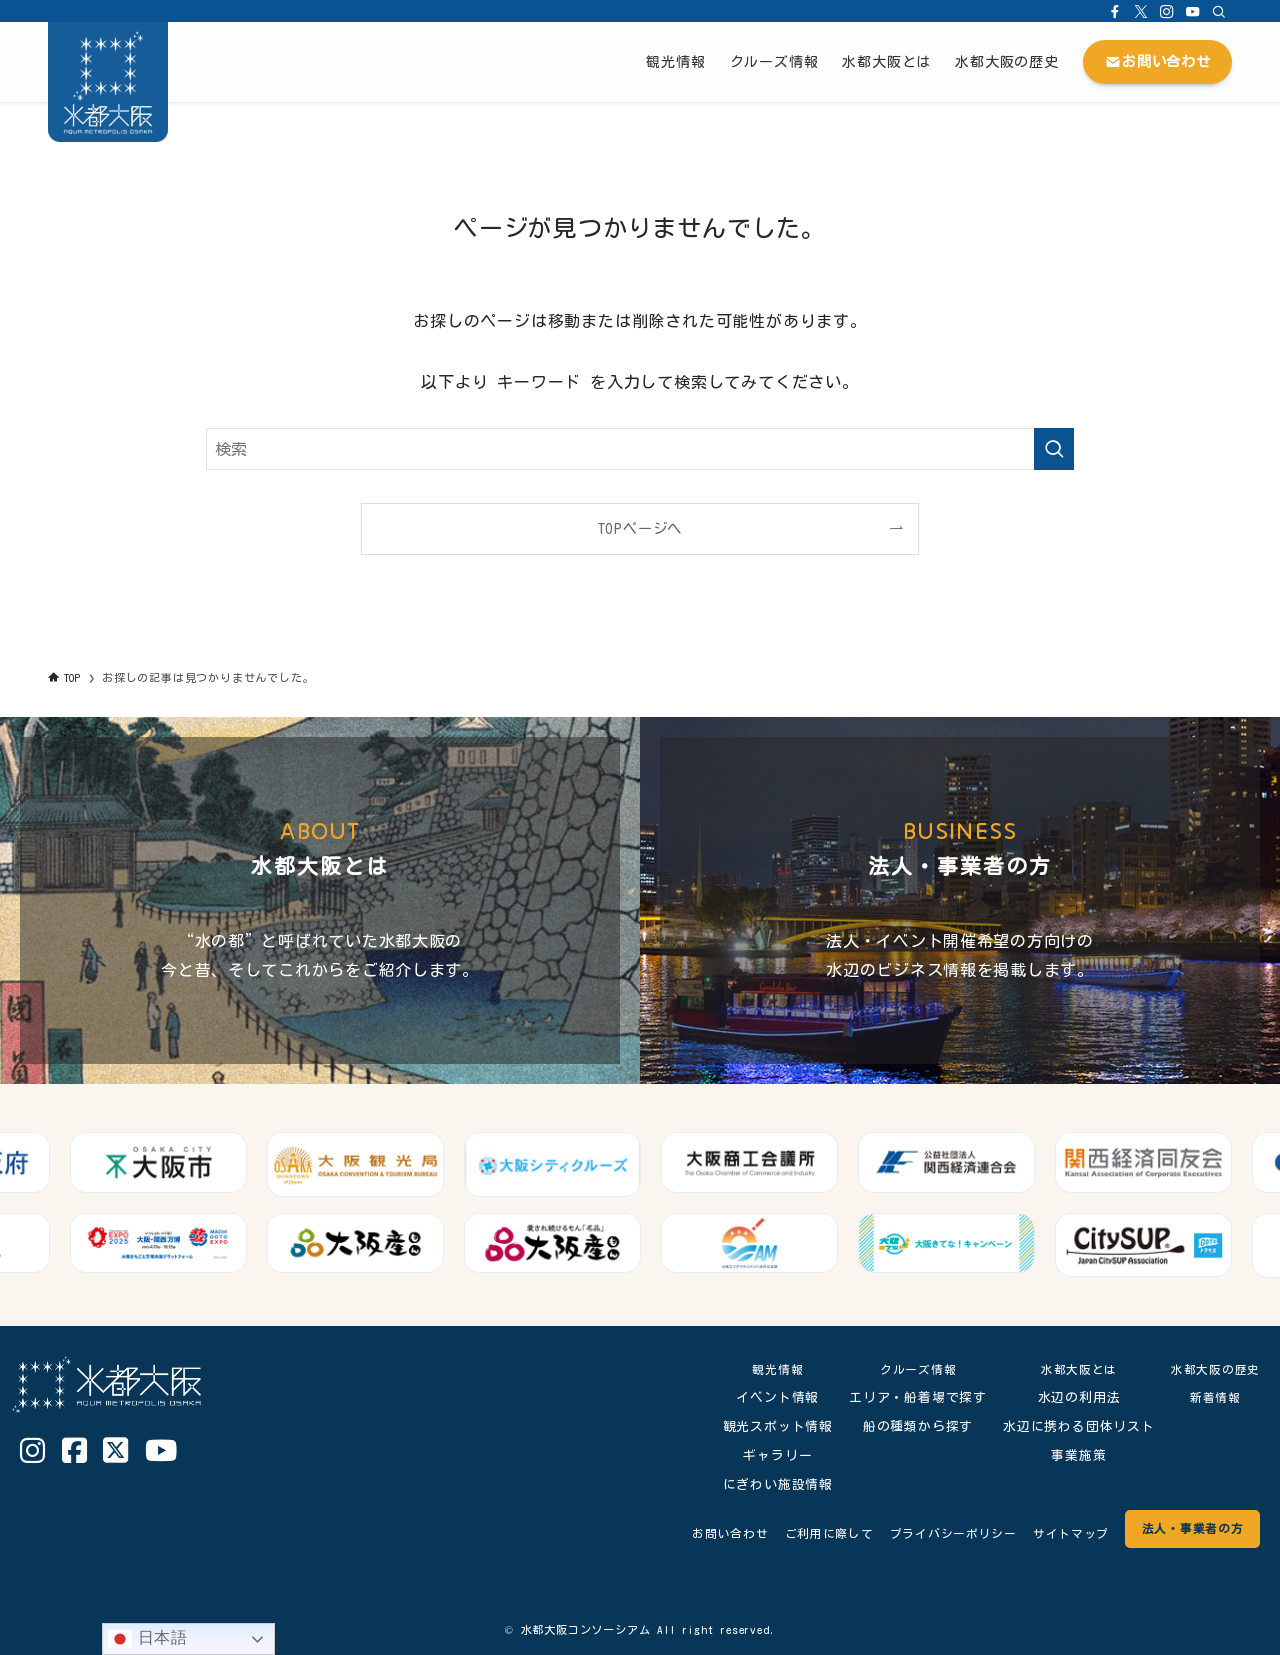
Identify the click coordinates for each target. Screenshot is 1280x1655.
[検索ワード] (640, 449)
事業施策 (1071, 1455)
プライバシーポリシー (930, 1533)
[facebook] (1115, 11)
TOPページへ (640, 528)
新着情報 (1211, 1397)
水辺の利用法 (1071, 1397)
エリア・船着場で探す (911, 1397)
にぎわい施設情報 (770, 1484)
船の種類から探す (910, 1426)
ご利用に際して (796, 1533)
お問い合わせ (690, 1533)
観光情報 (770, 1369)
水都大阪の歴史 (1211, 1369)
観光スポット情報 (770, 1426)
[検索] (1219, 11)
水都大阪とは (1071, 1369)
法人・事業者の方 (1187, 1528)
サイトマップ (1056, 1533)
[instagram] (1167, 11)
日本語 (148, 1639)
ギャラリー (770, 1455)
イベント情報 (770, 1397)
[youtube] (1193, 11)
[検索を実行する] (1054, 449)
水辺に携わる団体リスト (1072, 1426)
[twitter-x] (1141, 11)
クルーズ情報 (910, 1369)
